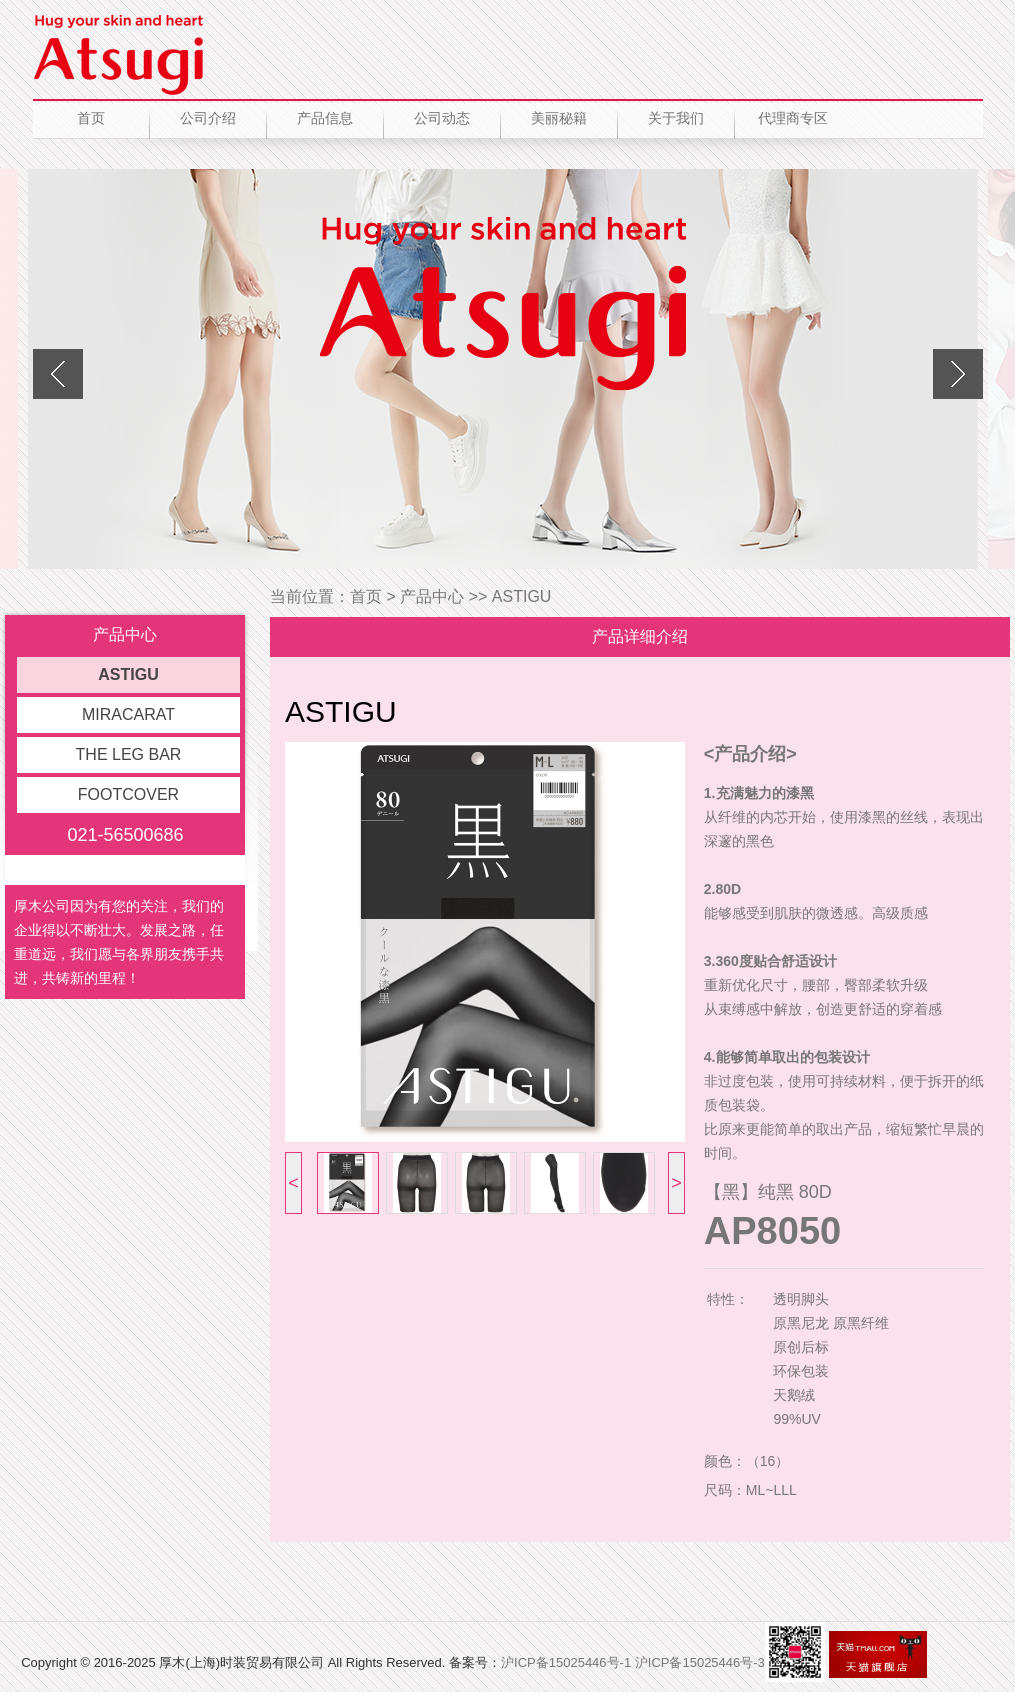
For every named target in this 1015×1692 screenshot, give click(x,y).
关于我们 (676, 118)
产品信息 (325, 118)
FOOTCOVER (128, 794)
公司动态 (442, 118)
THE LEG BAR (129, 754)
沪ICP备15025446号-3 (700, 1662)
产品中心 (432, 596)
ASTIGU (128, 674)
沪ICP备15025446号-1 (566, 1662)
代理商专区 (793, 118)
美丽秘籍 (559, 118)
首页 (91, 118)
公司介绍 (208, 118)
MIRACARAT (128, 714)
